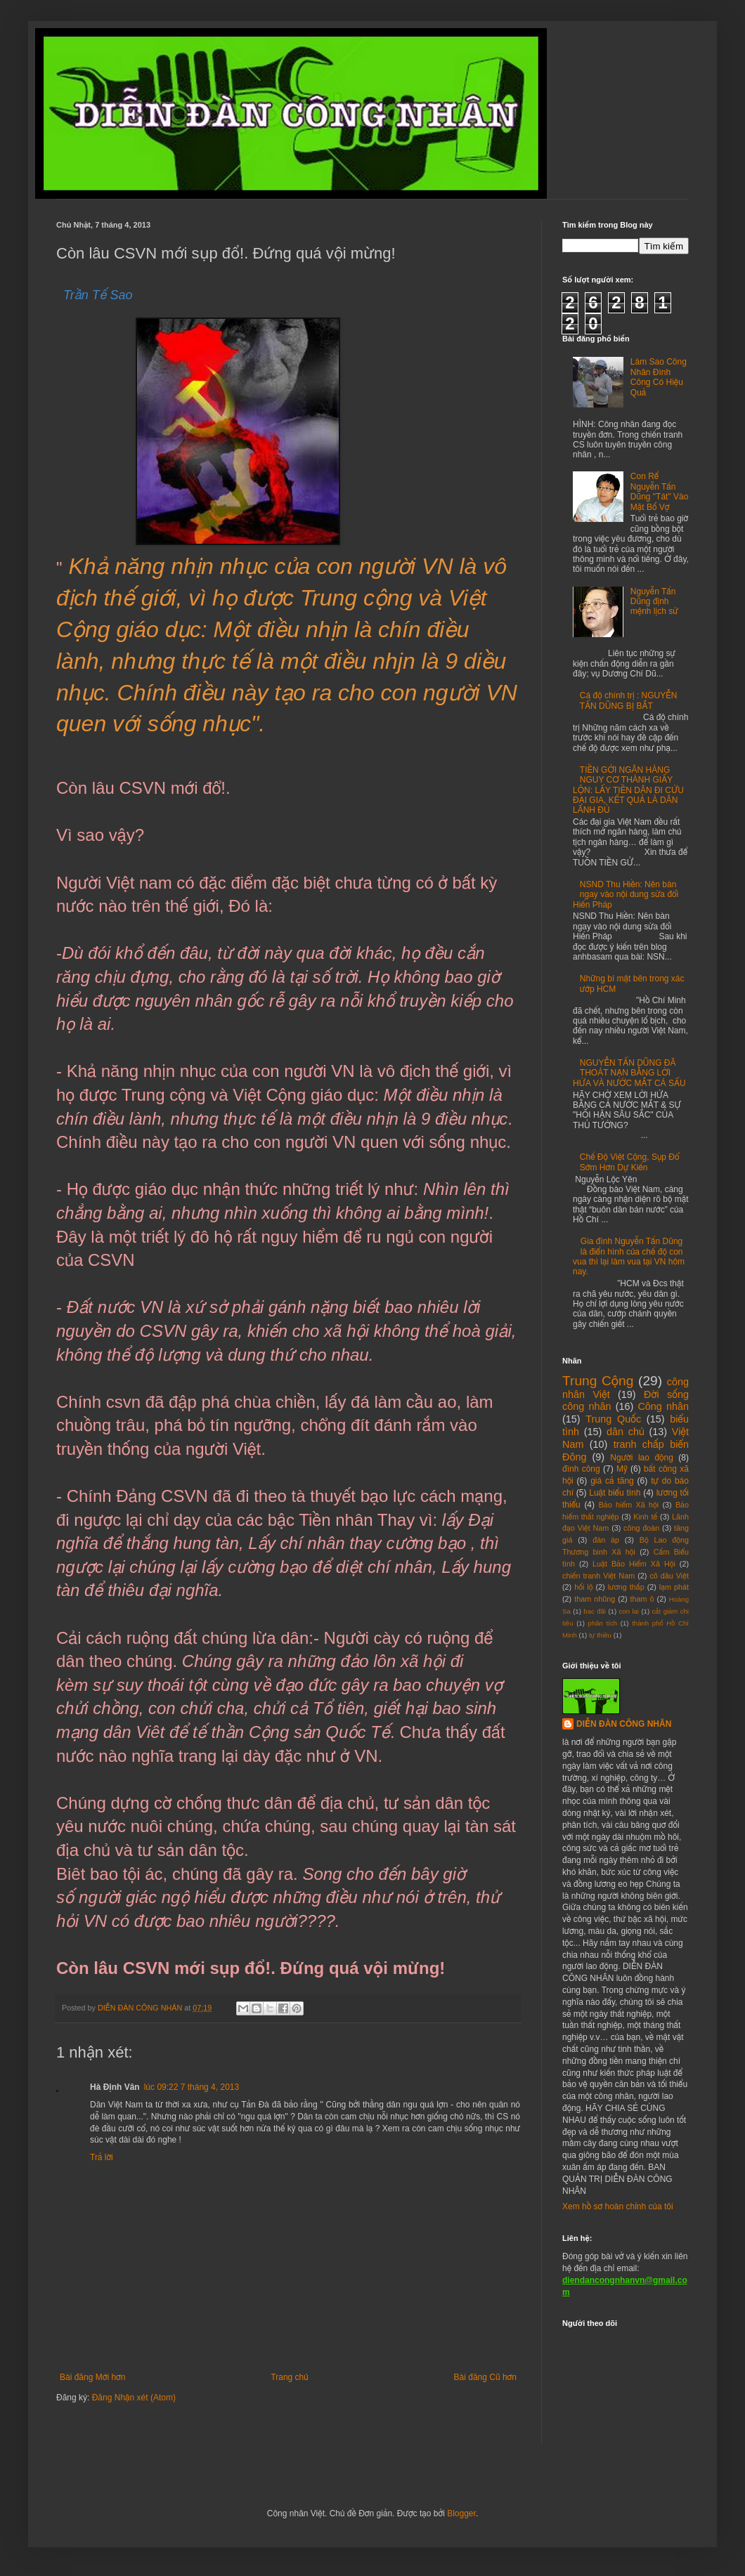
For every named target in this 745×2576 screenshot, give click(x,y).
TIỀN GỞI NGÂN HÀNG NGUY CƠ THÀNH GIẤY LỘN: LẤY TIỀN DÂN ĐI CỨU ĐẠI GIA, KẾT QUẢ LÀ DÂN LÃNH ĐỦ (628, 790)
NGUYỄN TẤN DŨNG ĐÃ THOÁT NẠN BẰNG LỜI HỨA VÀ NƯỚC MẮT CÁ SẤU (629, 1073)
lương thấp (626, 1587)
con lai (629, 1611)
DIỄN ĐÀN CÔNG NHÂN (623, 1724)
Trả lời (101, 2157)
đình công (581, 1469)
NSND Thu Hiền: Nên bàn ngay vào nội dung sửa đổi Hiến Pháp (625, 895)
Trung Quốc (613, 1419)
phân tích (603, 1623)
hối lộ (583, 1587)
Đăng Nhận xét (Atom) (134, 2397)
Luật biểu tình (614, 1493)
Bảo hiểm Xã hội (629, 1505)
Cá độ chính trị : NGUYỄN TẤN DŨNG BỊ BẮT (629, 700)
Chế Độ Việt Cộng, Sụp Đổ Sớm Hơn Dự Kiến (630, 1162)
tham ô (642, 1599)
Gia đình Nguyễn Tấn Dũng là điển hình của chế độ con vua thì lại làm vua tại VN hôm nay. (629, 1256)
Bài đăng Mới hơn (92, 2377)
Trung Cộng (597, 1380)
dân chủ (625, 1431)
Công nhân (663, 1406)
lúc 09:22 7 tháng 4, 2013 (191, 2087)
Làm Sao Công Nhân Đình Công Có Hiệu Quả (658, 377)
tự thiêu (600, 1635)
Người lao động (641, 1458)
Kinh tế (645, 1516)
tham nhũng (594, 1599)
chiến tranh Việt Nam (598, 1575)
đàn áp (605, 1540)
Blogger (461, 2513)
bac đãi (594, 1611)
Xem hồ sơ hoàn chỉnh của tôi (617, 2206)
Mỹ (622, 1469)
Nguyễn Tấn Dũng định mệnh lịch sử (654, 602)
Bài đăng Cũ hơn (485, 2377)
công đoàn (641, 1528)
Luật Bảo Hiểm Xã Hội (633, 1564)
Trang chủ (289, 2377)
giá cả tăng (612, 1481)
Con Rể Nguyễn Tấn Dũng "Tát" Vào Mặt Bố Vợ (659, 491)
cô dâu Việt (669, 1575)
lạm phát (674, 1587)
